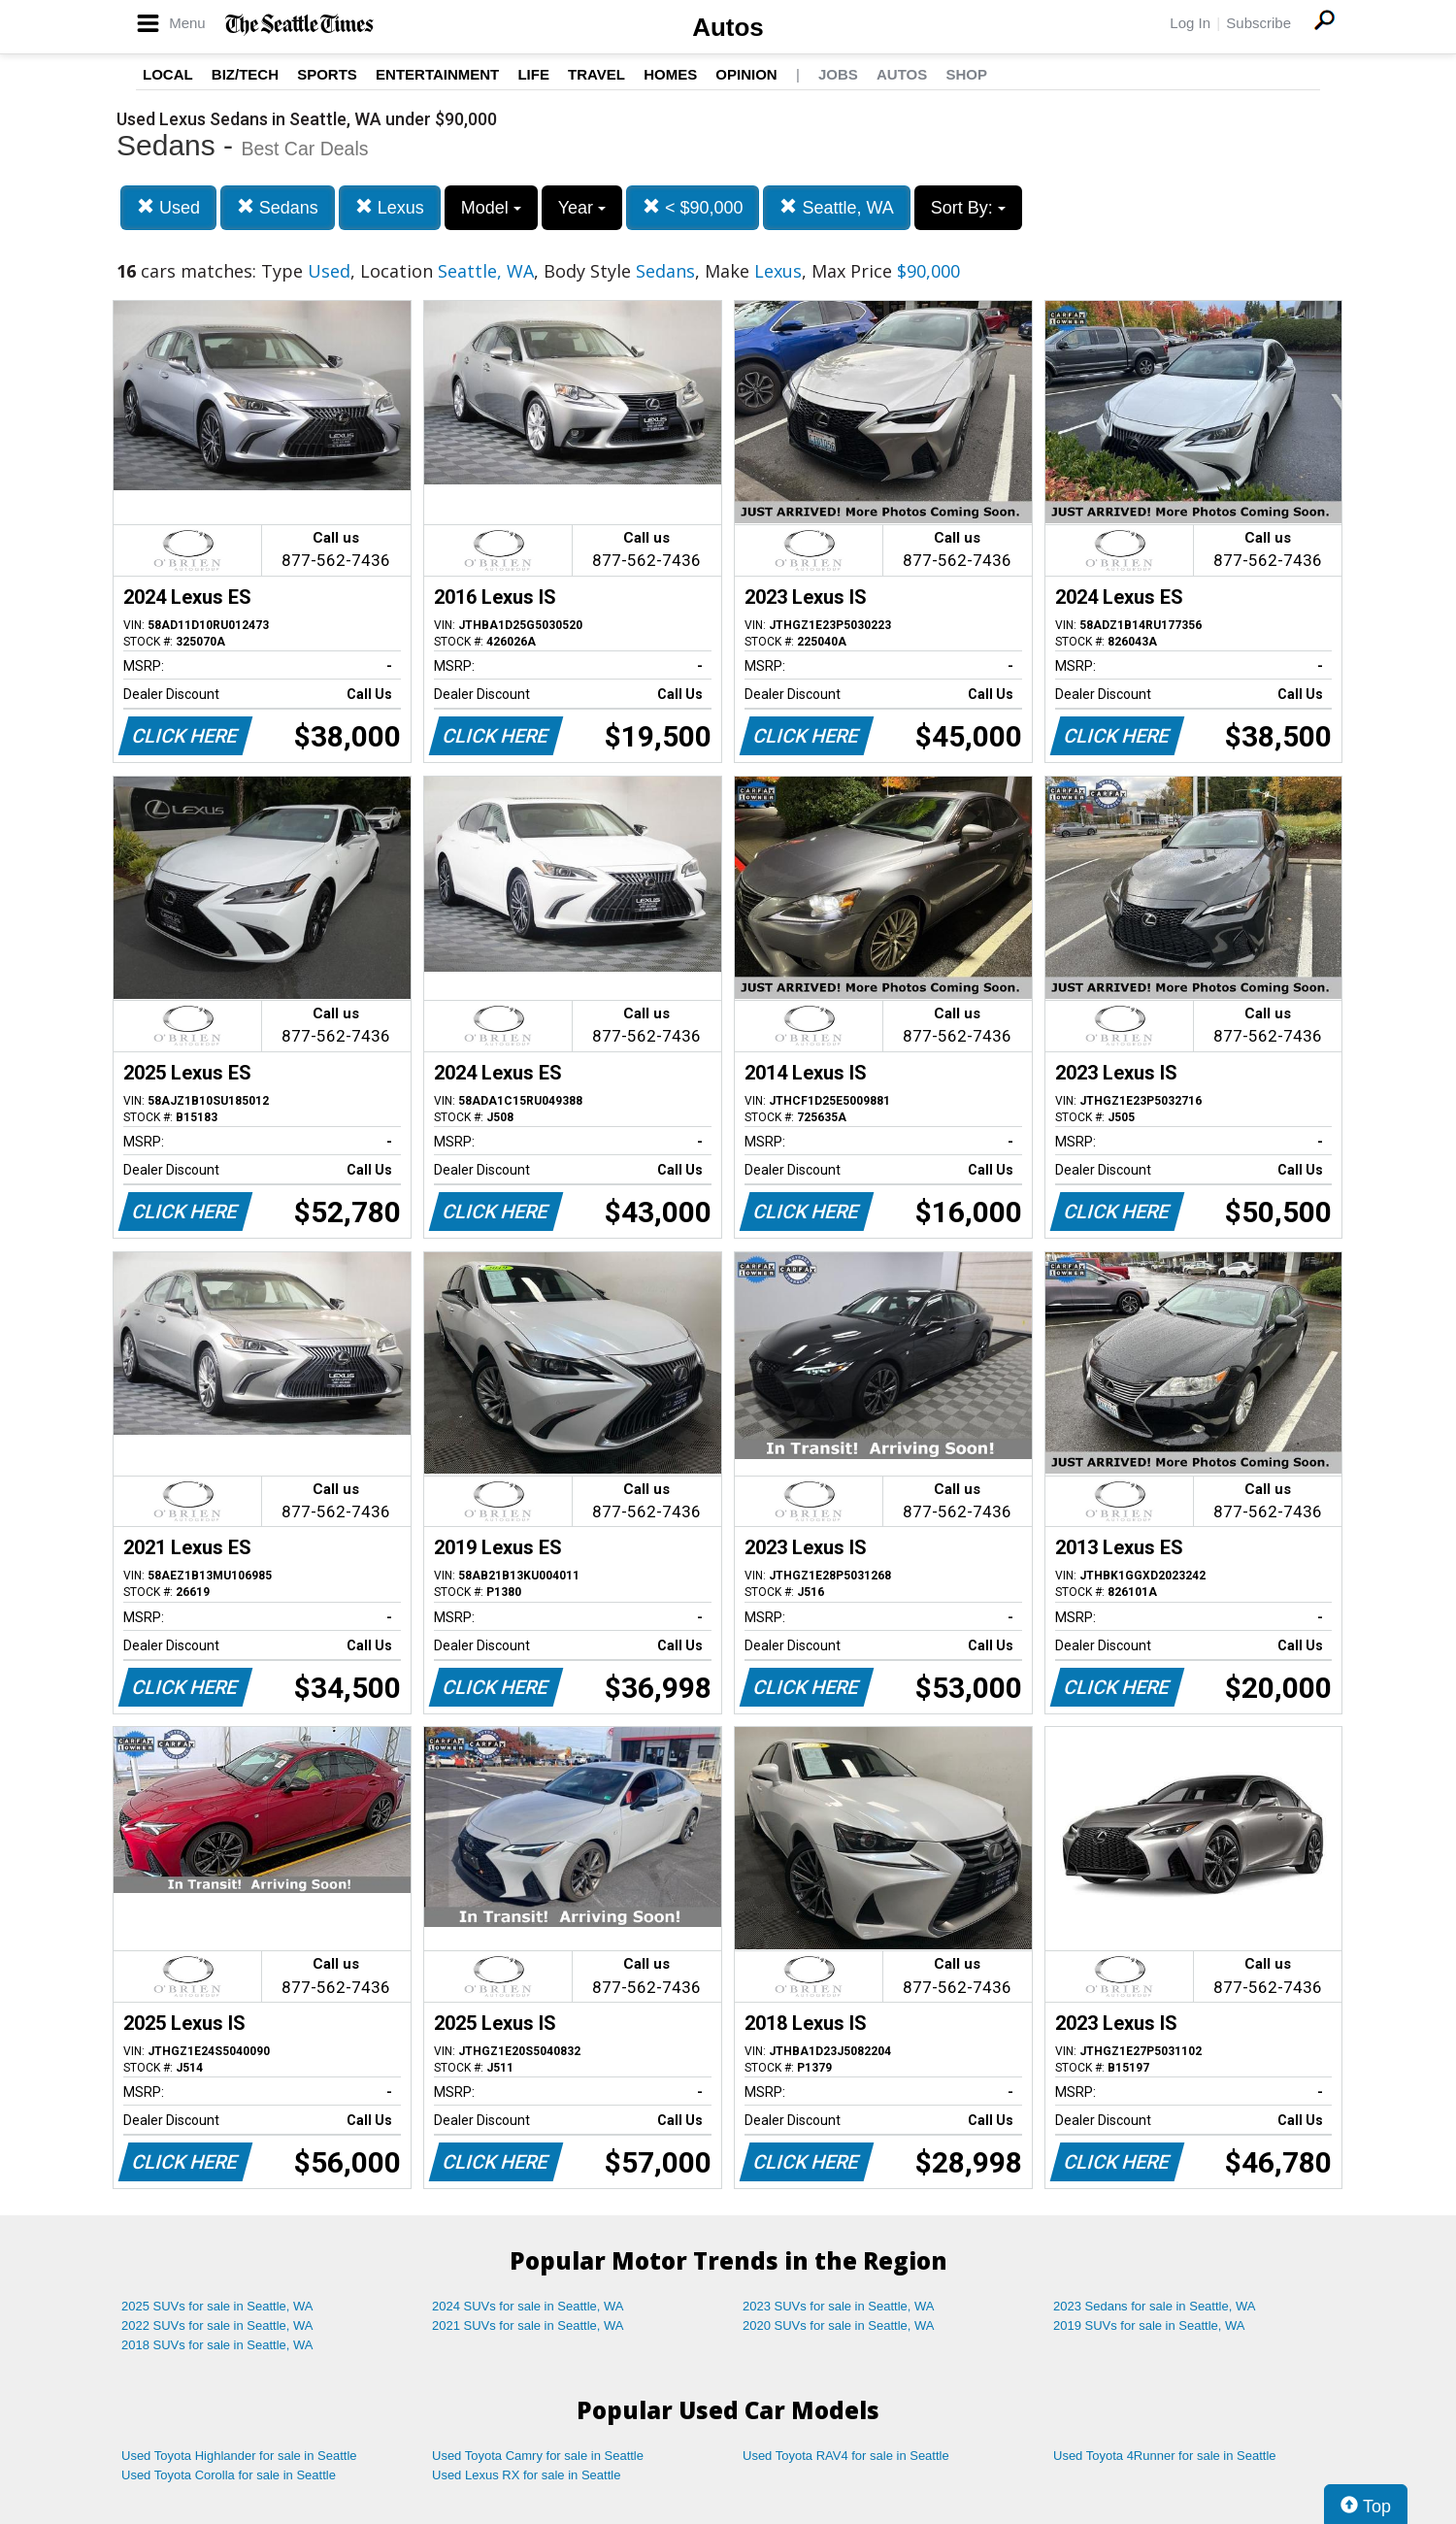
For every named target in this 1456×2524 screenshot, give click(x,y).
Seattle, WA (836, 207)
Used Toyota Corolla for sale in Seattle (228, 2475)
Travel (596, 74)
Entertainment (437, 74)
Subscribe (1258, 23)
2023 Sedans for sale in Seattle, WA (1154, 2306)
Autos (728, 27)
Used (168, 207)
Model (491, 207)
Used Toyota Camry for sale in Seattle (538, 2455)
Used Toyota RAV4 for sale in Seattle (846, 2455)
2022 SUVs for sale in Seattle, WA (217, 2325)
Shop (966, 74)
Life (533, 74)
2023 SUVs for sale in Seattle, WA (839, 2306)
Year (582, 207)
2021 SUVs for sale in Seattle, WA (528, 2325)
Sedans (277, 207)
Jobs (838, 74)
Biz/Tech (245, 74)
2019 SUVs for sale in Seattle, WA (1149, 2325)
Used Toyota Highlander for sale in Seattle (239, 2455)
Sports (327, 74)
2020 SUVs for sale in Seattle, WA (839, 2325)
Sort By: (968, 207)
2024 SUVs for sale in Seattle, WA (528, 2306)
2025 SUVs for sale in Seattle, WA (217, 2306)
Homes (670, 74)
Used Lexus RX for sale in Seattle (526, 2475)
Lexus (389, 207)
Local (168, 74)
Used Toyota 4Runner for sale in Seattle (1164, 2455)
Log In (1190, 23)
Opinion (746, 74)
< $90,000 (693, 207)
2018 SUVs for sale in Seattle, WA (217, 2345)
